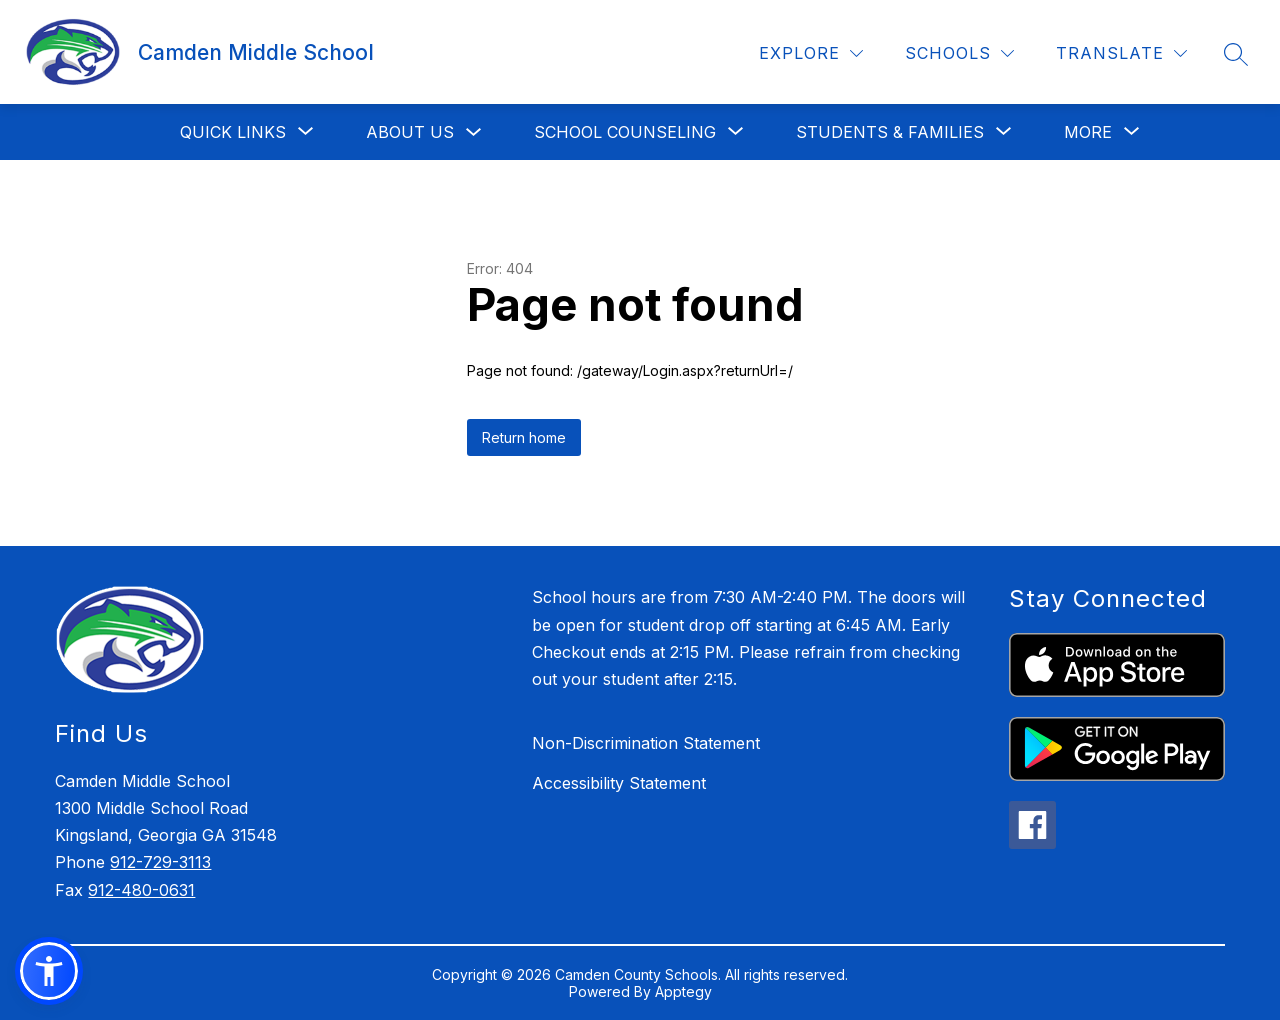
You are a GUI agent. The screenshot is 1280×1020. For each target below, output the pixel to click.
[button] (49, 971)
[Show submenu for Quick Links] (233, 132)
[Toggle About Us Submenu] (474, 132)
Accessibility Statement (619, 783)
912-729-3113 (160, 862)
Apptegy (683, 991)
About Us (410, 132)
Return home (524, 437)
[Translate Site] (1121, 53)
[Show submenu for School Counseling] (625, 132)
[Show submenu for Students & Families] (890, 132)
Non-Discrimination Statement (646, 743)
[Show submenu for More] (1088, 132)
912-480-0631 (141, 890)
